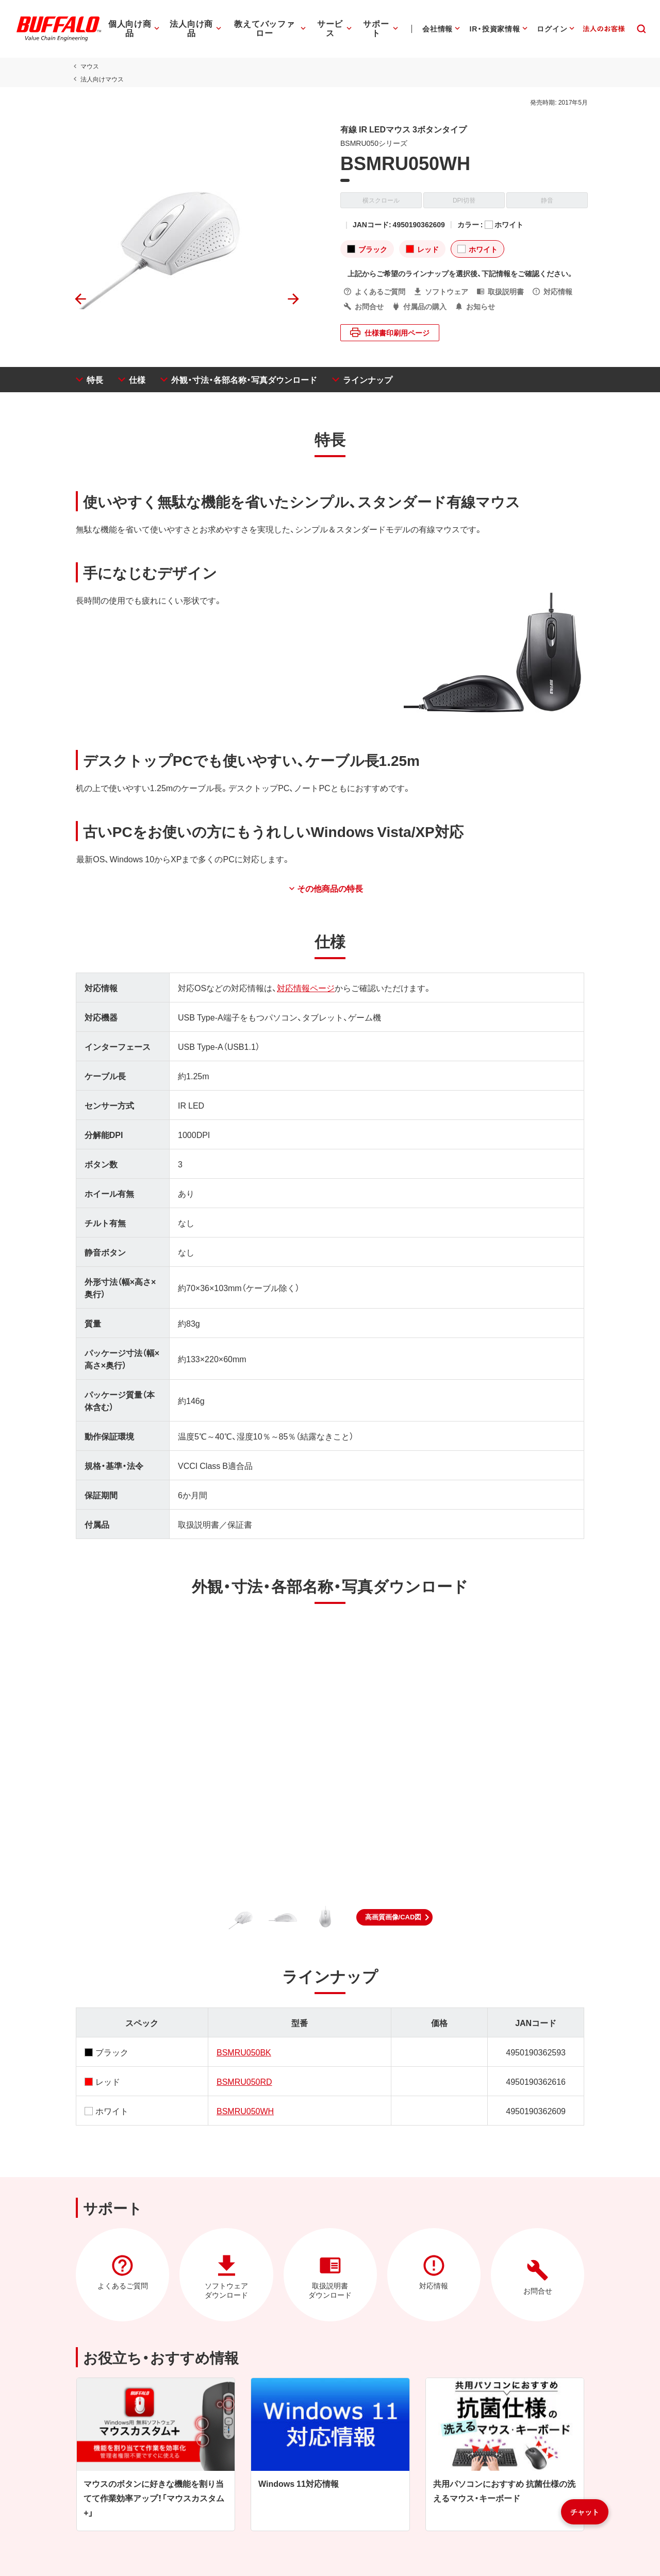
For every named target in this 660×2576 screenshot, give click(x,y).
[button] (394, 1917)
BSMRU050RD (243, 2081)
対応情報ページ (304, 987)
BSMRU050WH (243, 2110)
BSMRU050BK (242, 2052)
